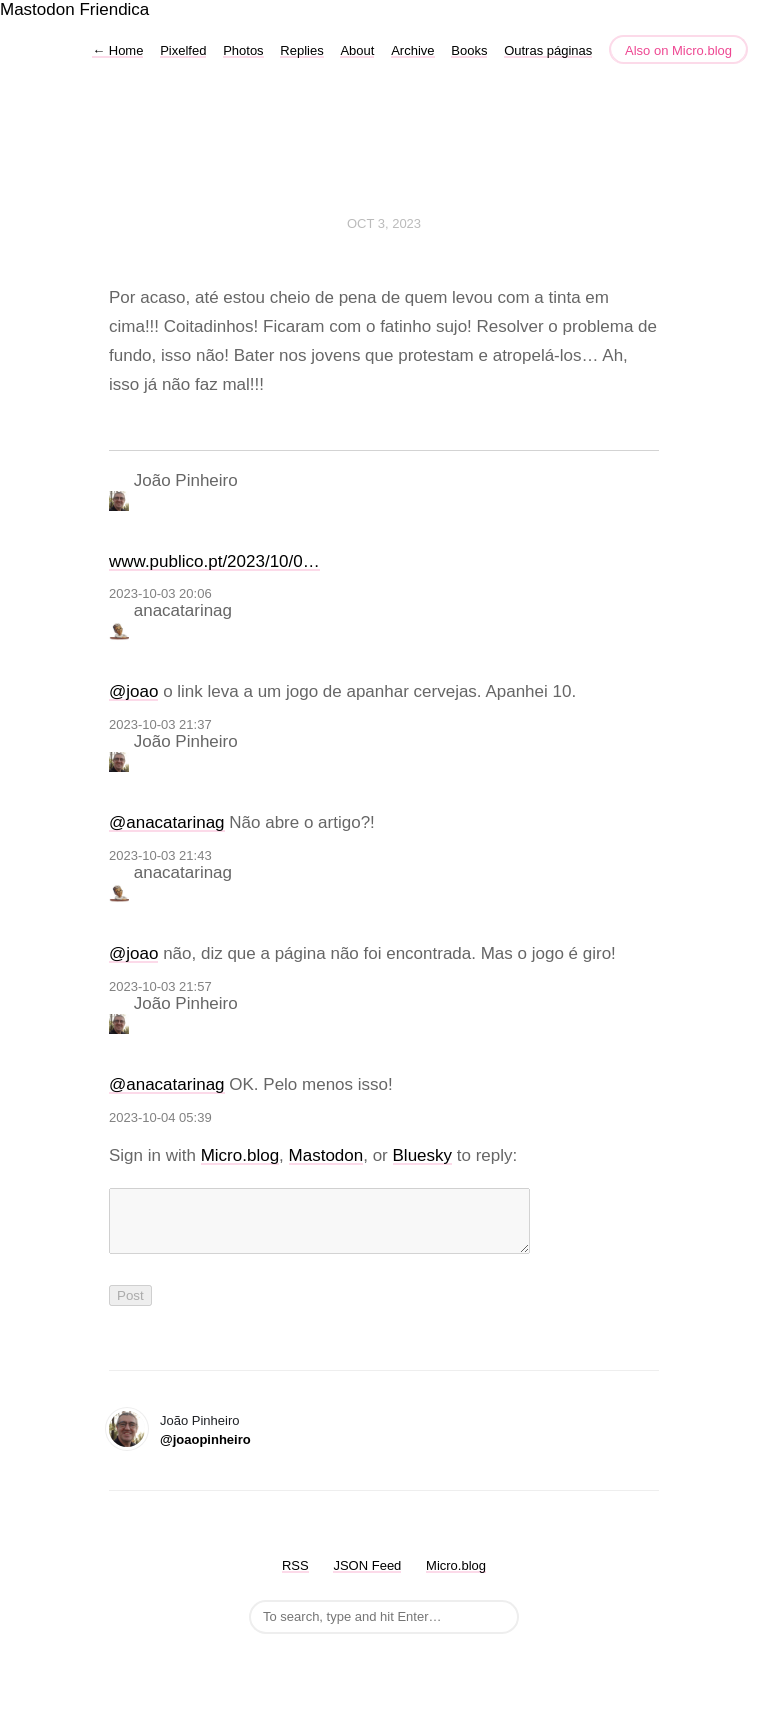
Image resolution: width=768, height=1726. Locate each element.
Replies (301, 50)
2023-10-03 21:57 (160, 986)
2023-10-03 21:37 (160, 724)
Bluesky (423, 1155)
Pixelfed (183, 50)
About (357, 50)
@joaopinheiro (205, 1451)
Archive (412, 50)
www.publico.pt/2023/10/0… (214, 561)
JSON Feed (367, 1577)
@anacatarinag (167, 822)
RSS (295, 1577)
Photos (243, 50)
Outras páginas (548, 50)
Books (469, 50)
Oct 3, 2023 (384, 223)
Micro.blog (240, 1155)
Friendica (114, 9)
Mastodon (37, 9)
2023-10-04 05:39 (160, 1117)
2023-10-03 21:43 (160, 855)
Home (117, 50)
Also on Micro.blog (678, 50)
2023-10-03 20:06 (160, 593)
